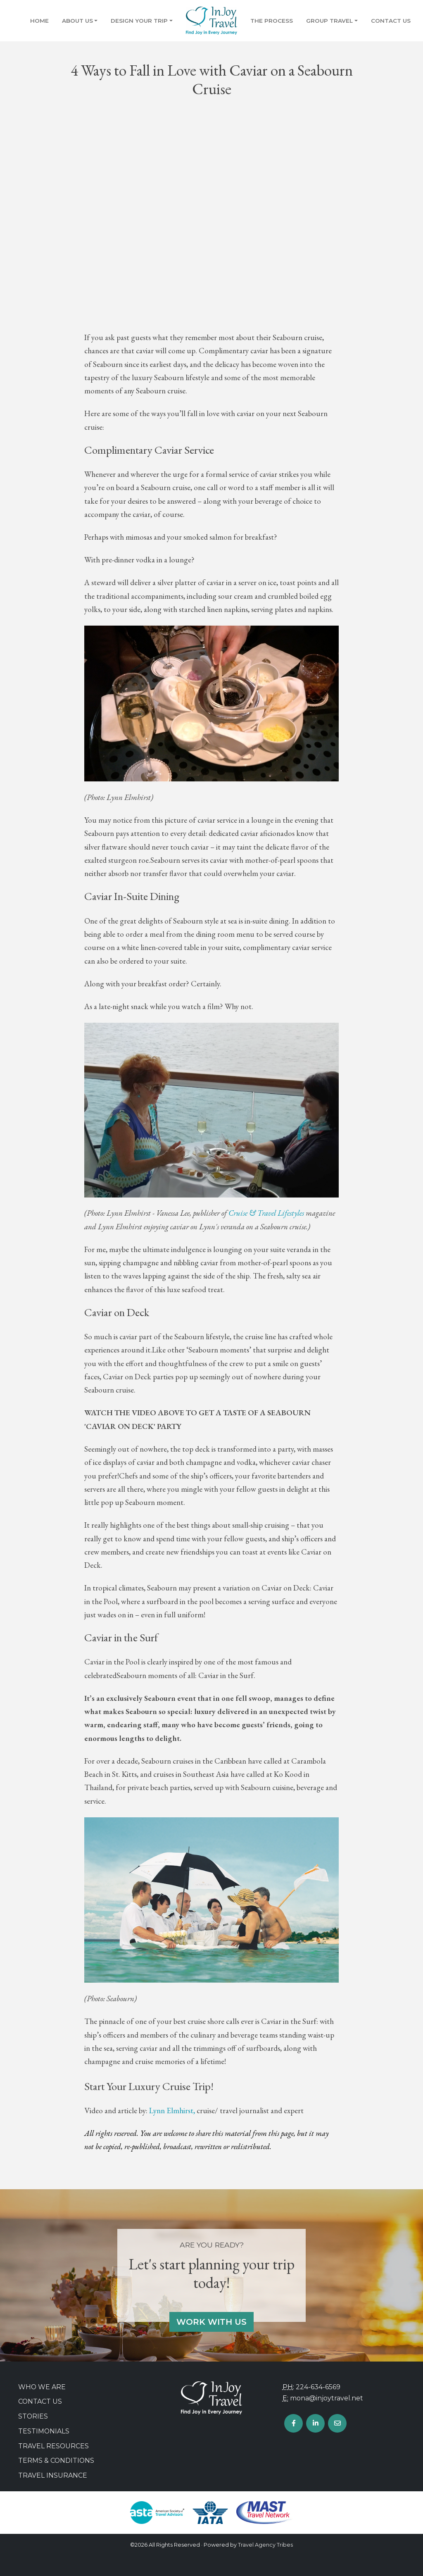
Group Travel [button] (329, 20)
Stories (33, 2416)
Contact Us (391, 20)
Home (39, 20)
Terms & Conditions (56, 2460)
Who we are (42, 2387)
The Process (271, 20)
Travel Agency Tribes (265, 2545)
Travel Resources (53, 2446)
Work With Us (211, 2322)
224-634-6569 (318, 2387)
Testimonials (43, 2431)
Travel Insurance (52, 2475)
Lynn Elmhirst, (172, 2110)
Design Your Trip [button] (139, 20)
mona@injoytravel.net (326, 2398)
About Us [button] (77, 20)
